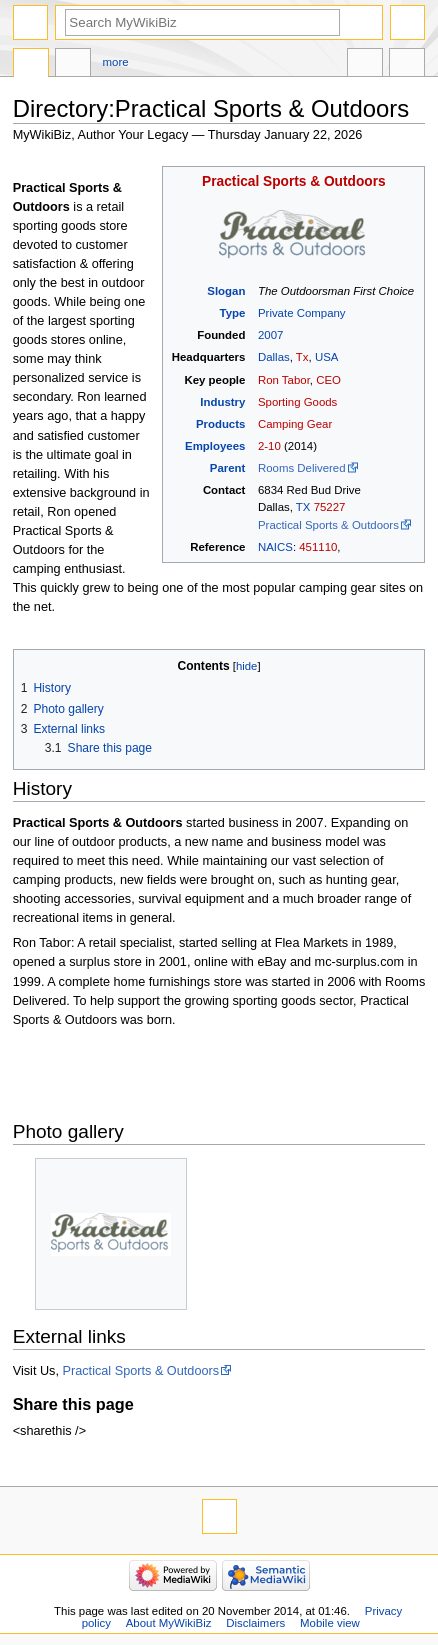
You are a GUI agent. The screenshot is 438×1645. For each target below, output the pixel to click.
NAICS (275, 547)
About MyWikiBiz (169, 1623)
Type (233, 313)
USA (327, 357)
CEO (328, 380)
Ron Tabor (284, 380)
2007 (270, 335)
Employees (215, 446)
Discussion (73, 65)
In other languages (365, 65)
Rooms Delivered (302, 468)
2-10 (269, 446)
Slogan (226, 291)
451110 (318, 547)
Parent (228, 468)
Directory (31, 65)
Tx (302, 357)
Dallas (274, 357)
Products (221, 424)
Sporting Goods (297, 402)
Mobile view (330, 1623)
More (116, 62)
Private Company (302, 313)
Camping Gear (295, 424)
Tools (407, 65)
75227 (330, 507)
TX (303, 507)
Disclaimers (255, 1623)
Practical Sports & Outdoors (294, 181)
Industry (222, 402)
